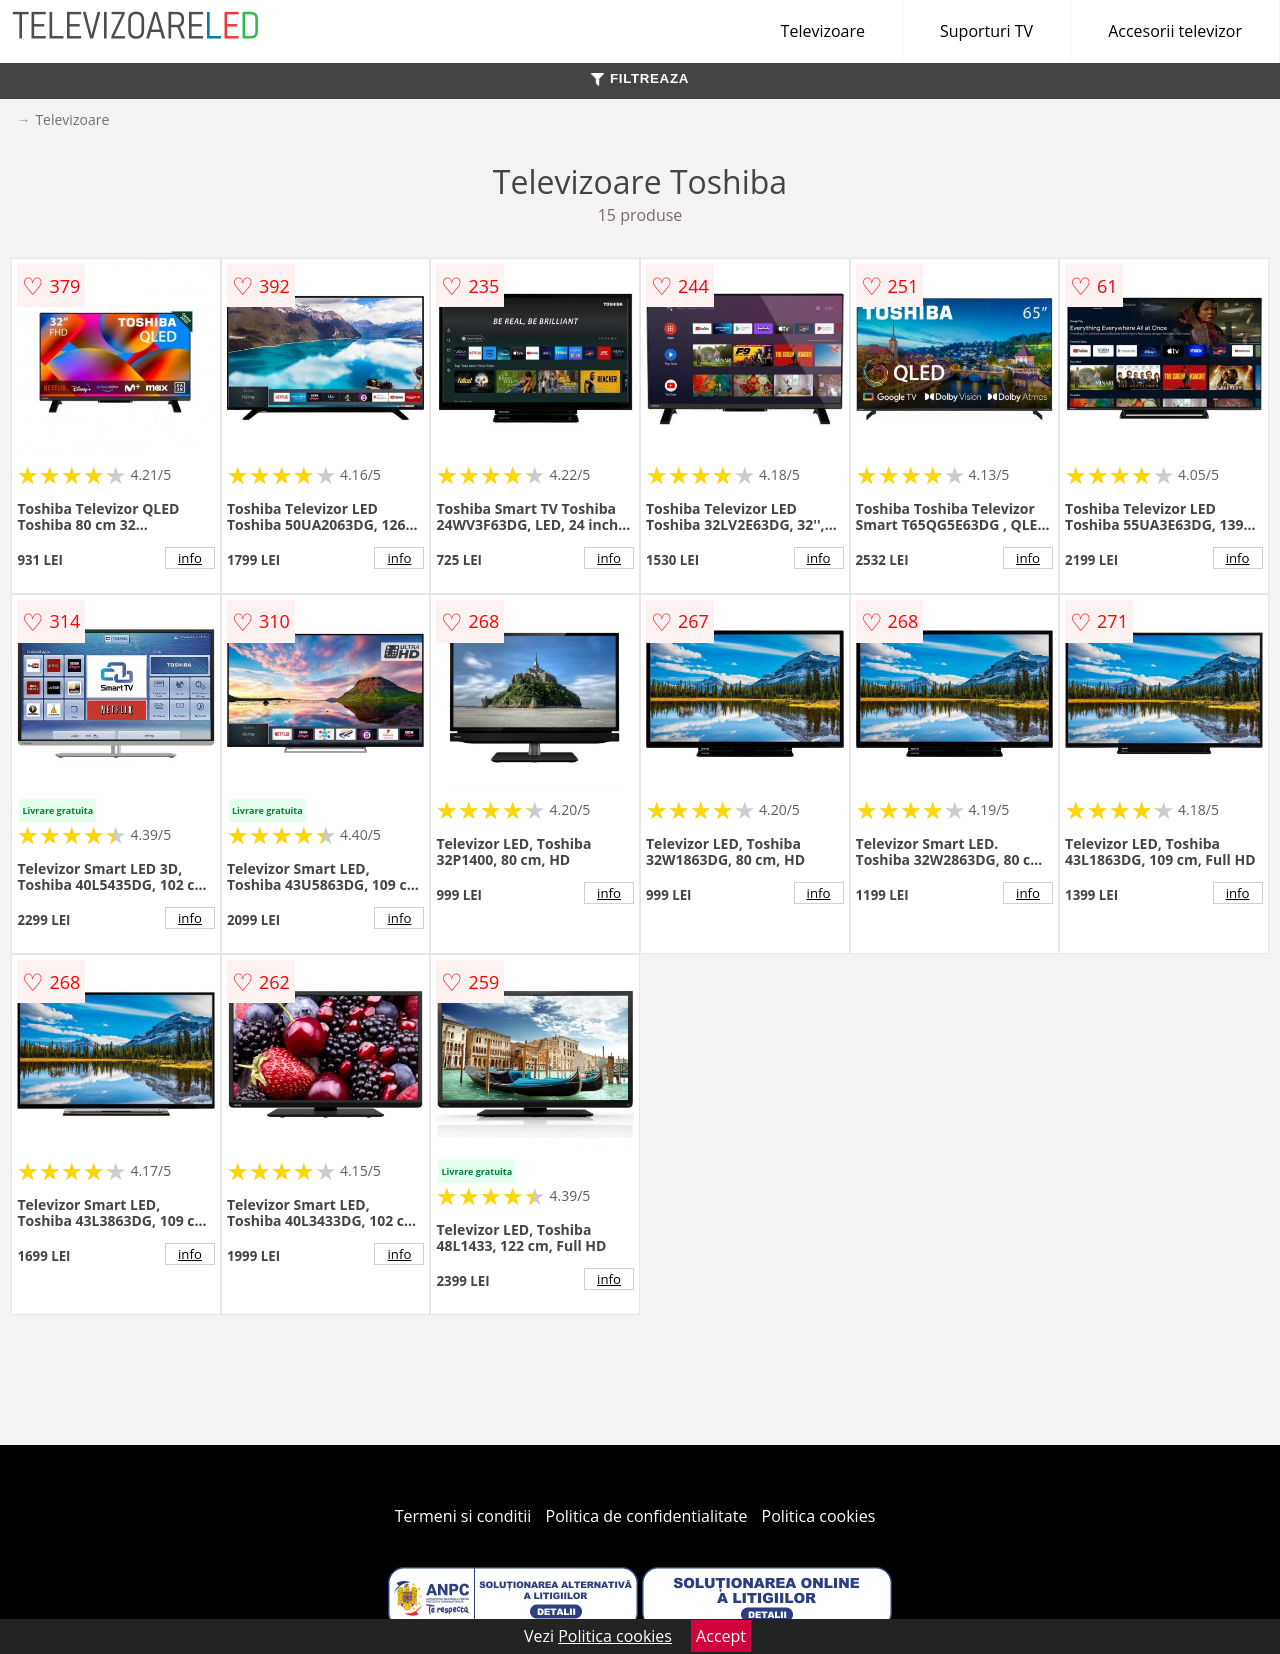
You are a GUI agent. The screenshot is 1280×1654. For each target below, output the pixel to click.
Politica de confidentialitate (647, 1516)
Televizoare (823, 31)
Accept (721, 1636)
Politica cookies (819, 1516)
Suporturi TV (986, 31)
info (190, 558)
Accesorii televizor (1175, 31)
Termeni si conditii (463, 1516)
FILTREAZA (640, 78)
